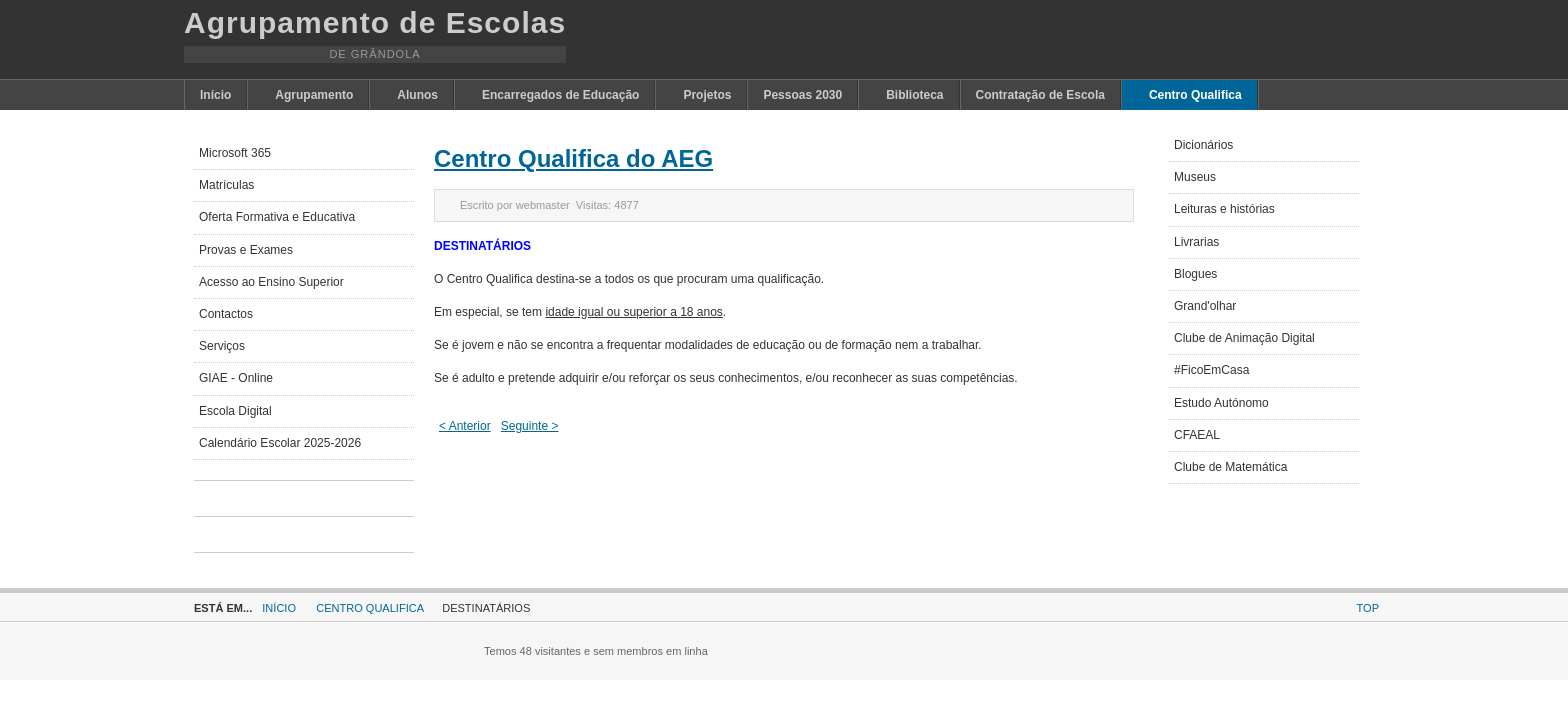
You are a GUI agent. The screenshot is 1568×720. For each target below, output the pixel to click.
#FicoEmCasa (1211, 370)
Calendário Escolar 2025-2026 (280, 443)
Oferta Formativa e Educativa (277, 217)
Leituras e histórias (1224, 209)
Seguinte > (530, 426)
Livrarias (1196, 242)
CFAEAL (1197, 435)
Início (279, 608)
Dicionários (1203, 145)
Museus (1195, 177)
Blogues (1195, 274)
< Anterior (465, 426)
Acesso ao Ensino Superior (271, 282)
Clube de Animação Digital (1244, 338)
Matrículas (226, 185)
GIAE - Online (236, 378)
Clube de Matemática (1230, 467)
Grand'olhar (1205, 306)
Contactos (226, 314)
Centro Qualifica (370, 608)
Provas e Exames (246, 250)
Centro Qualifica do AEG (573, 158)
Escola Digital (235, 411)
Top (1368, 608)
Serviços (222, 346)
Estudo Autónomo (1221, 403)
